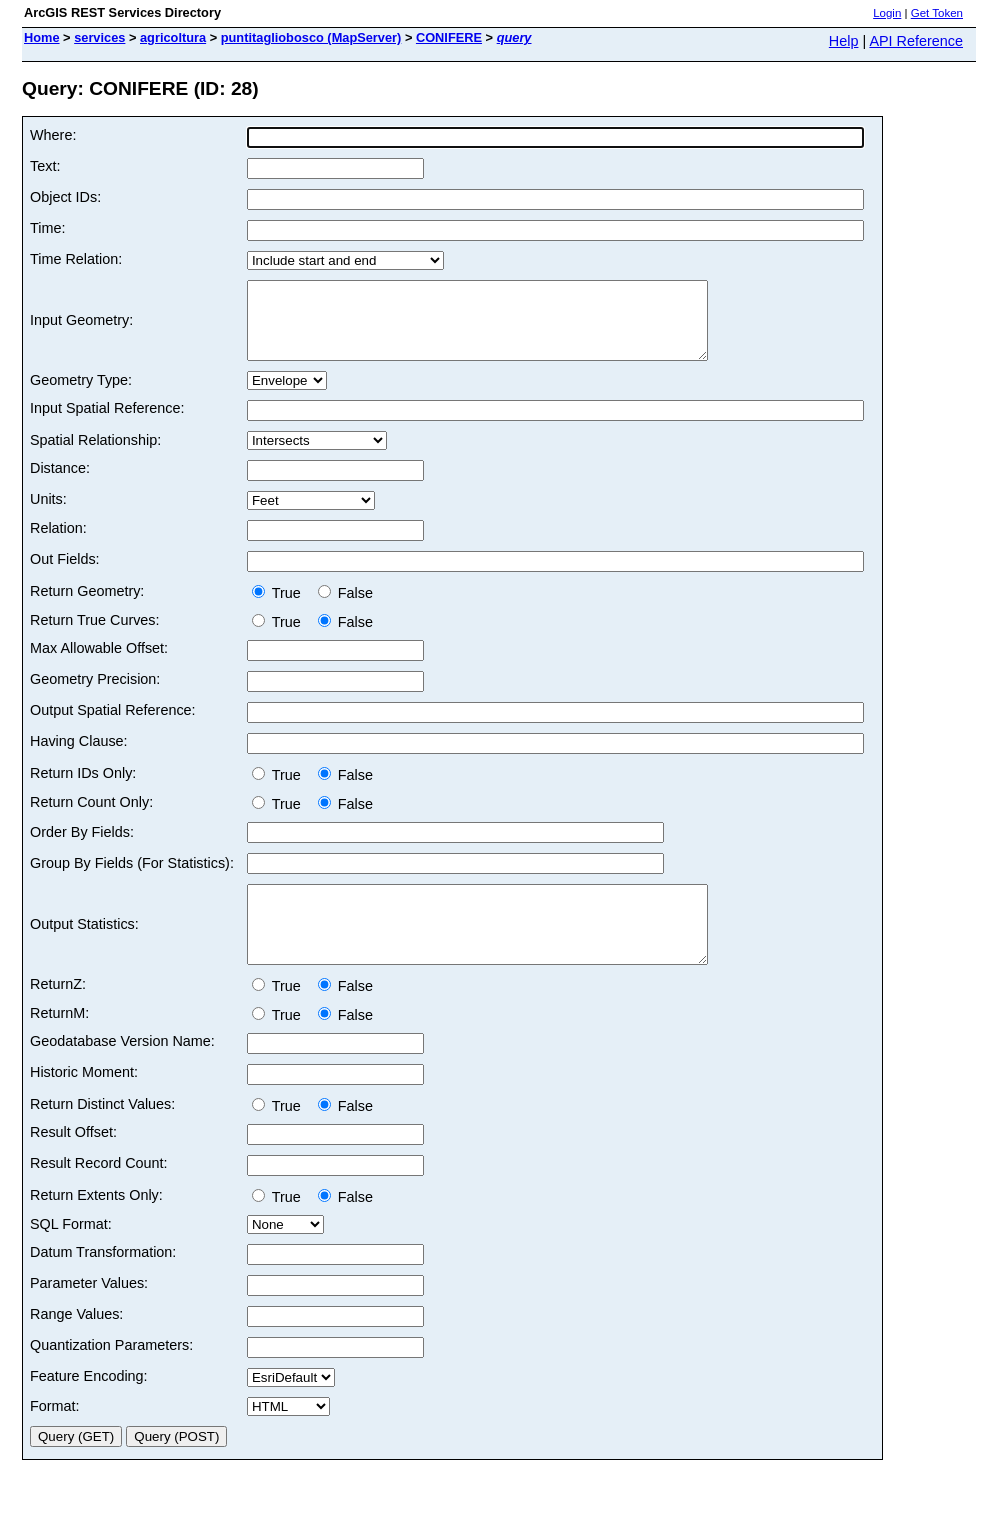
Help (844, 41)
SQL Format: (71, 1254)
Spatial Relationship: (95, 455)
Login (887, 13)
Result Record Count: (99, 1193)
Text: (45, 166)
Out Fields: (65, 574)
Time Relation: (76, 259)
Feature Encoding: (89, 1406)
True (280, 608)
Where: (53, 135)
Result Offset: (73, 1162)
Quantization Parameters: (111, 1375)
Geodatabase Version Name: (122, 1071)
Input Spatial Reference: (107, 423)
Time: (47, 228)
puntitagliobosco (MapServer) (311, 37)
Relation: (58, 543)
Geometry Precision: (95, 694)
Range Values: (76, 1344)
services (99, 37)
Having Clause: (79, 756)
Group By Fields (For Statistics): (132, 878)
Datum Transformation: (103, 1282)
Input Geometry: (81, 328)
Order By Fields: (82, 847)
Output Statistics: (84, 947)
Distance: (60, 483)
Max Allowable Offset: (99, 663)
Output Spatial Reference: (113, 725)
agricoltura (173, 37)
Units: (48, 514)
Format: (55, 1436)
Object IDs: (65, 197)
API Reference (916, 41)
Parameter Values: (89, 1313)
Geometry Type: (81, 395)
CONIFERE (449, 37)
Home (42, 37)
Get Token (937, 13)
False (345, 608)
